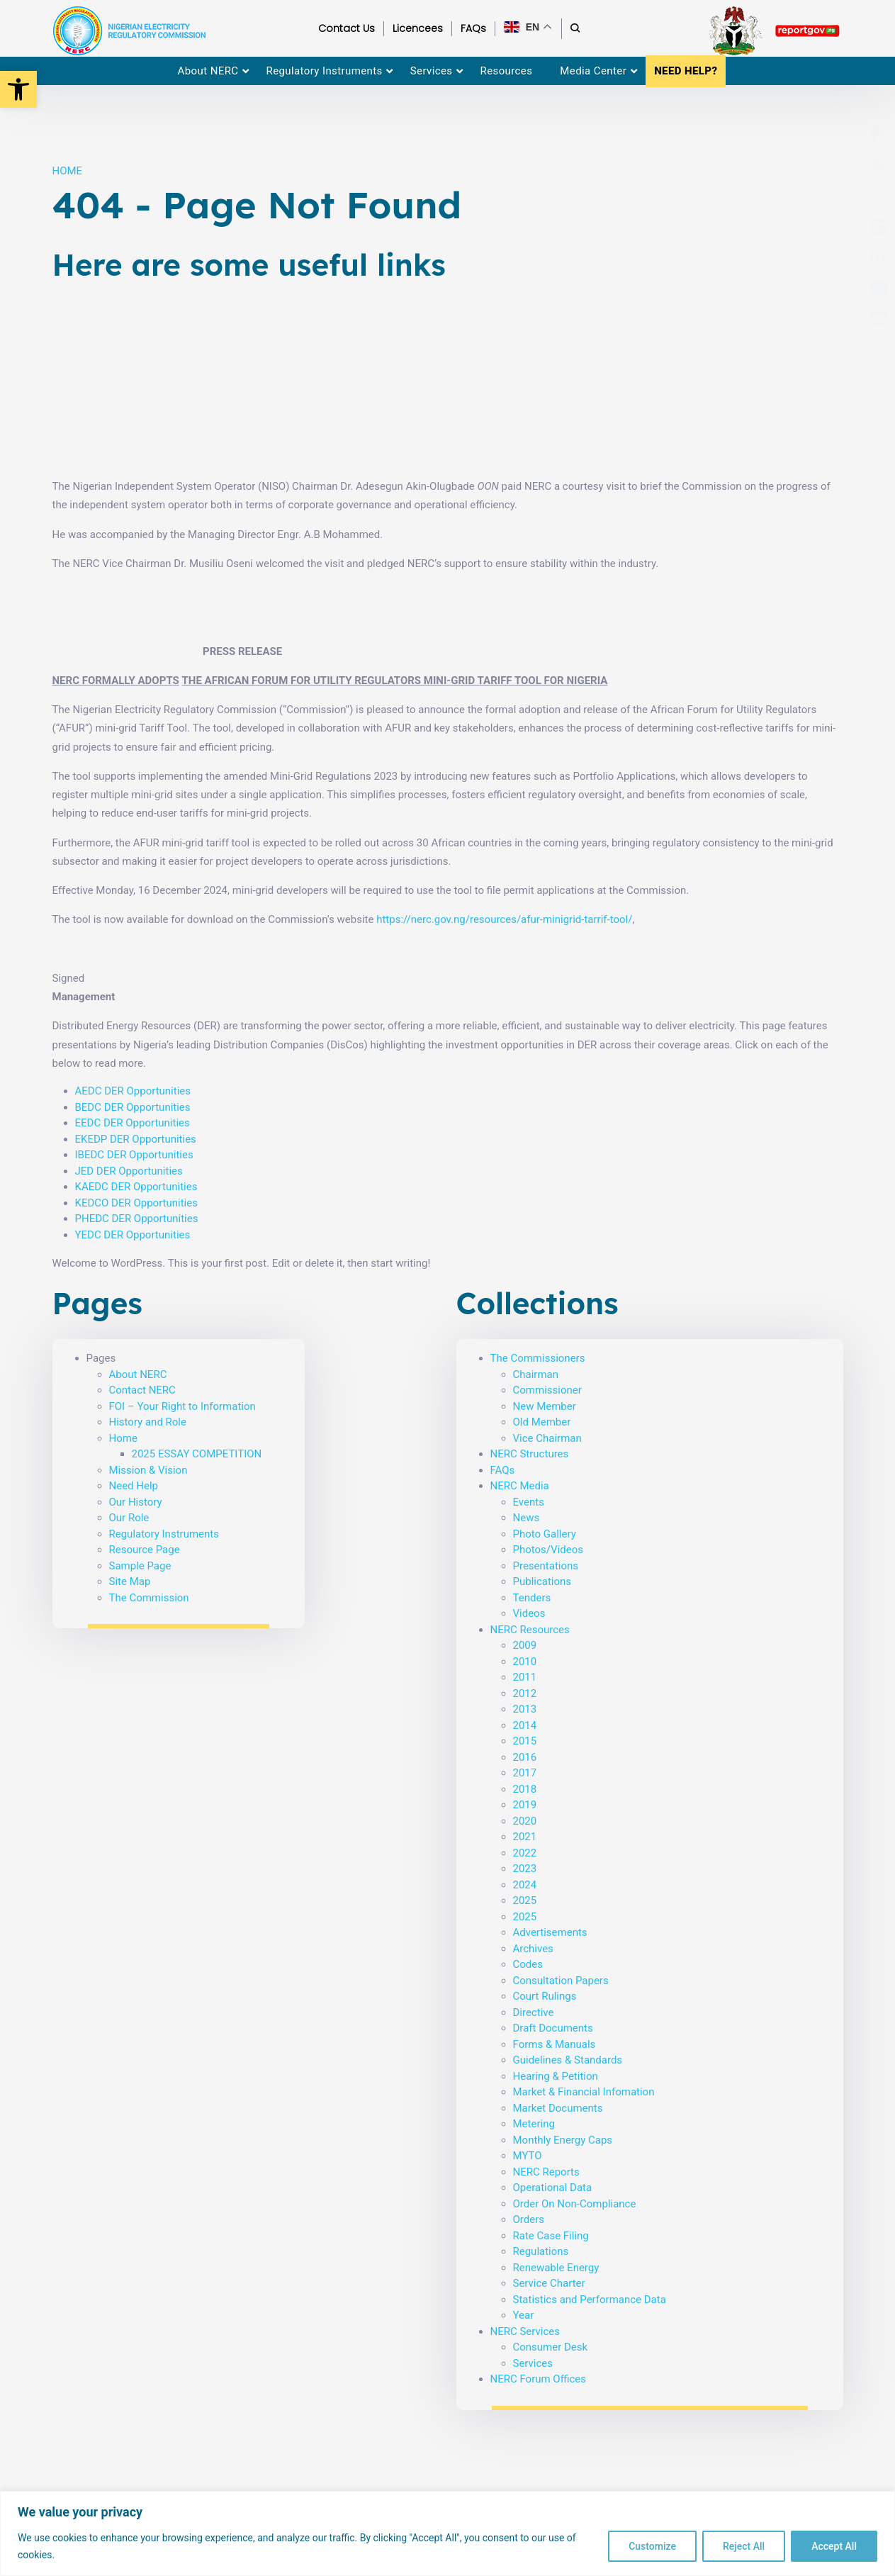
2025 (525, 1900)
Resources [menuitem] (506, 71)
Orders (529, 2219)
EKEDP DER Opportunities (135, 1139)
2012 (525, 1693)
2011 (525, 1677)
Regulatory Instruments (164, 1534)
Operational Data (552, 2187)
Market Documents (558, 2108)
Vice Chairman (547, 1438)
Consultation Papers (561, 1980)
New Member (544, 1406)
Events (528, 1502)
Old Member (542, 1422)
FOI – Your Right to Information (182, 1406)
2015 (525, 1741)
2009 (525, 1645)
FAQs (502, 1470)
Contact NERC (142, 1390)
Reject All (744, 2546)
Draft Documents (553, 2028)
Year (523, 2315)
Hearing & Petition (555, 2076)
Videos (529, 1613)
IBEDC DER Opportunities (134, 1154)
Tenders (532, 1597)
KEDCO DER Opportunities (136, 1203)
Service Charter (549, 2283)
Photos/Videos (548, 1549)
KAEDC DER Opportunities (136, 1186)
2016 (525, 1757)
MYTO (527, 2155)
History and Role (147, 1422)
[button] (18, 89)
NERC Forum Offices (538, 2379)
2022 (525, 1853)
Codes (528, 1964)
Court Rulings (545, 1996)
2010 (525, 1661)
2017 (525, 1772)
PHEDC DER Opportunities (136, 1218)
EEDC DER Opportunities (132, 1122)
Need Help (134, 1485)
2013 (525, 1709)
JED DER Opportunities (129, 1171)
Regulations (541, 2251)
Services (533, 2363)
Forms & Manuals (554, 2044)
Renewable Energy (556, 2267)
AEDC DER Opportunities (133, 1091)
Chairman (536, 1374)
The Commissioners (537, 1358)
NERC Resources (530, 1629)
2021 (525, 1836)
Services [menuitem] (431, 71)
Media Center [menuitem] (593, 71)
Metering (534, 2123)
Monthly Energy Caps (563, 2140)
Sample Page (140, 1565)
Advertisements (550, 1932)
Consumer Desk (550, 2347)
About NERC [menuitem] (208, 71)
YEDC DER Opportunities (133, 1234)
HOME (67, 170)
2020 (525, 1821)
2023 (525, 1868)
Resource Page (144, 1549)
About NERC (138, 1374)
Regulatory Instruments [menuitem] (324, 71)
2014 (525, 1725)
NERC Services (525, 2331)
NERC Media (519, 1485)
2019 (525, 1804)
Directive (533, 2012)
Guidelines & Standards (568, 2060)
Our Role (129, 1517)
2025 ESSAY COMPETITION (197, 1453)
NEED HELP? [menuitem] (685, 71)
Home (123, 1438)
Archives (533, 1948)
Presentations (546, 1565)
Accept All (834, 2546)
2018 (525, 1789)
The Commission (149, 1597)
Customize (652, 2546)
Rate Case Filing (551, 2235)
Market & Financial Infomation (584, 2091)
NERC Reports (546, 2172)
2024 (525, 1884)
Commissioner (547, 1390)
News (526, 1517)
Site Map (130, 1581)
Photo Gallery (544, 1534)
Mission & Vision (148, 1470)
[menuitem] (875, 135)
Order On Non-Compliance (574, 2203)
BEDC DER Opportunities (133, 1107)
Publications (542, 1581)
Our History (135, 1502)
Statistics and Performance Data (589, 2299)
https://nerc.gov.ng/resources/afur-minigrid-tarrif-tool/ (504, 919)
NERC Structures (529, 1453)
